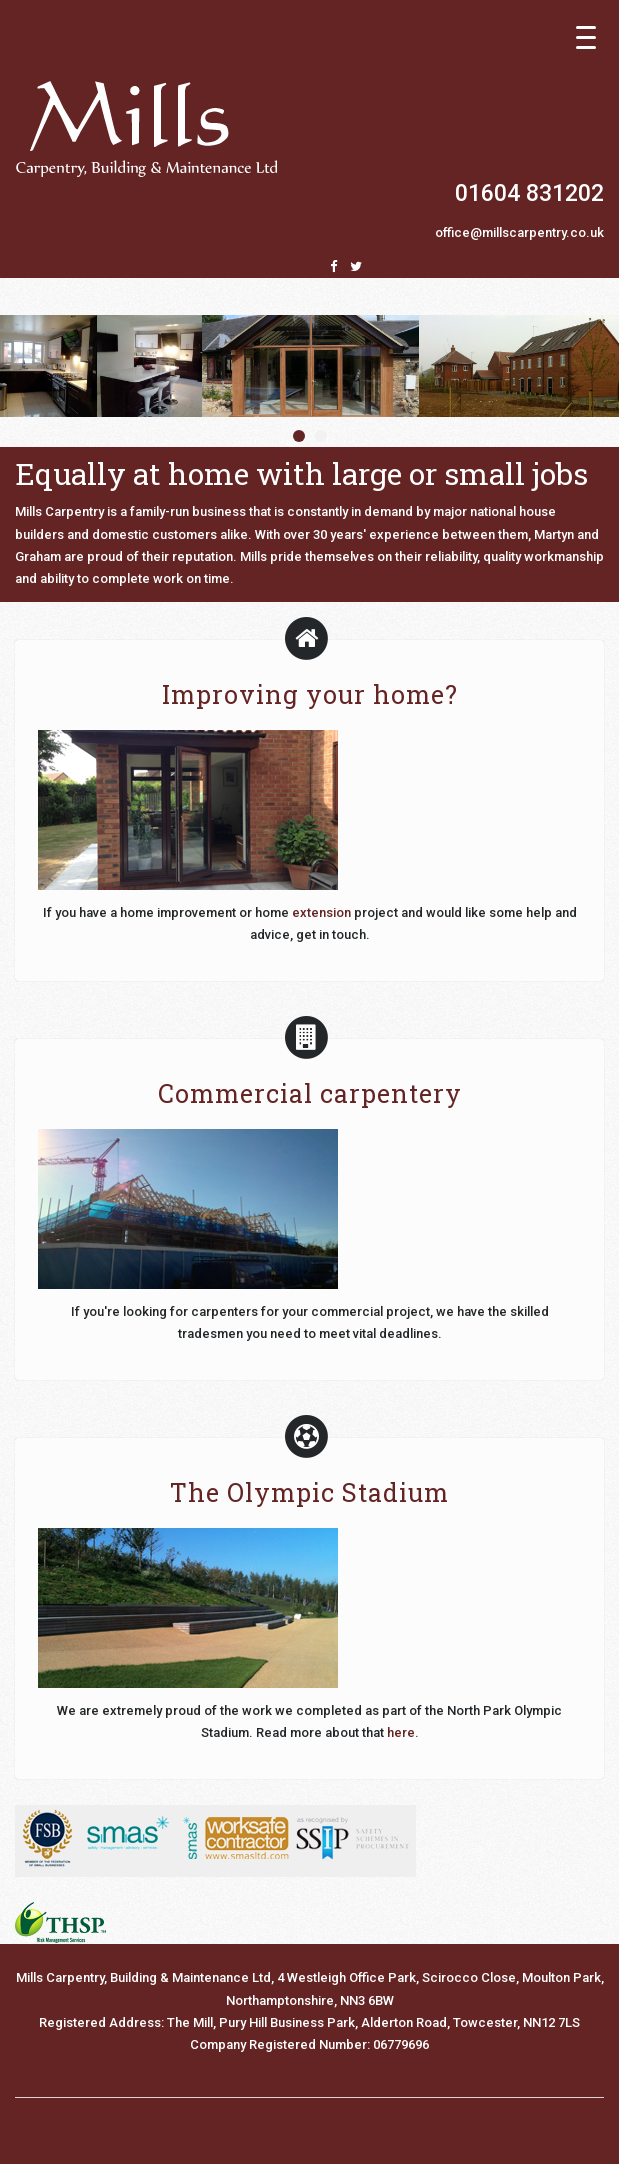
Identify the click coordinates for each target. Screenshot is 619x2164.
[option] (310, 366)
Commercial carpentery (310, 1093)
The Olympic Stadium (309, 1492)
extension (321, 912)
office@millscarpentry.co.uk (519, 232)
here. (403, 1732)
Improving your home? (310, 694)
